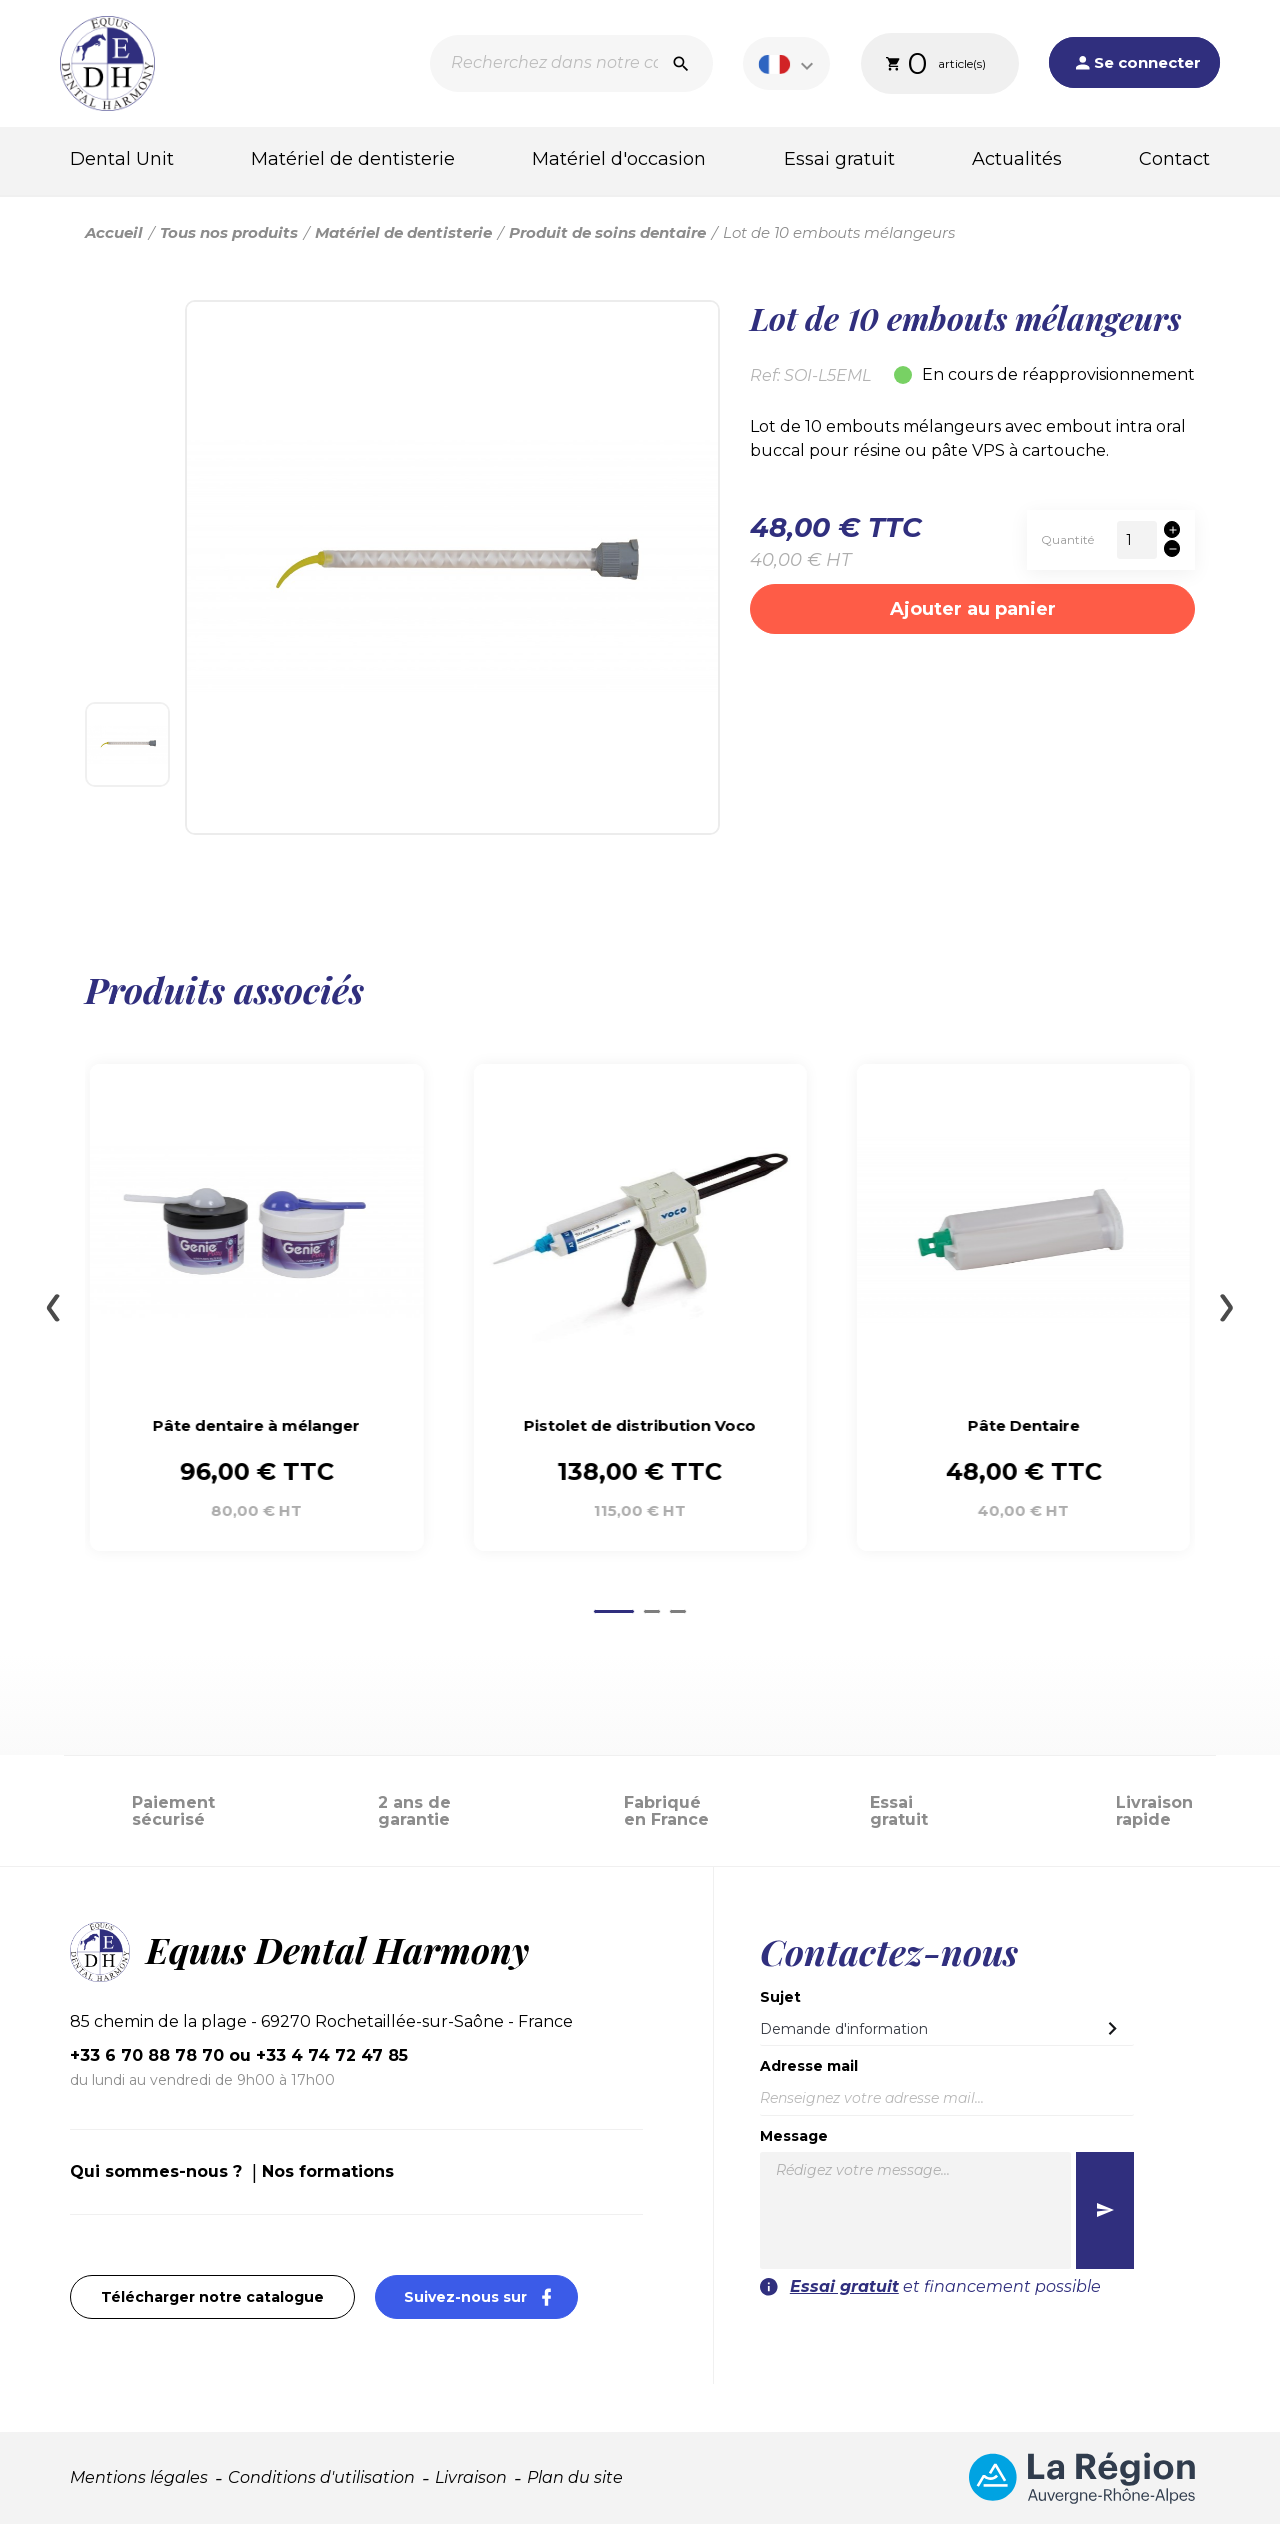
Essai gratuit (839, 159)
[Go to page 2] (652, 1611)
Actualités (1017, 159)
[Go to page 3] (678, 1611)
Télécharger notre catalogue (212, 2297)
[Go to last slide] (53, 1308)
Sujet (780, 1997)
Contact (1174, 159)
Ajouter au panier (973, 609)
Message (794, 2136)
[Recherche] (571, 63)
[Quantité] (1137, 540)
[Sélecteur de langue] (789, 63)
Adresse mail (809, 2066)
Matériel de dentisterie (353, 159)
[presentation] (1012, 2338)
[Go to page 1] (614, 1611)
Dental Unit (122, 159)
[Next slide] (1227, 1308)
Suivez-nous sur (491, 2296)
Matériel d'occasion (619, 159)
